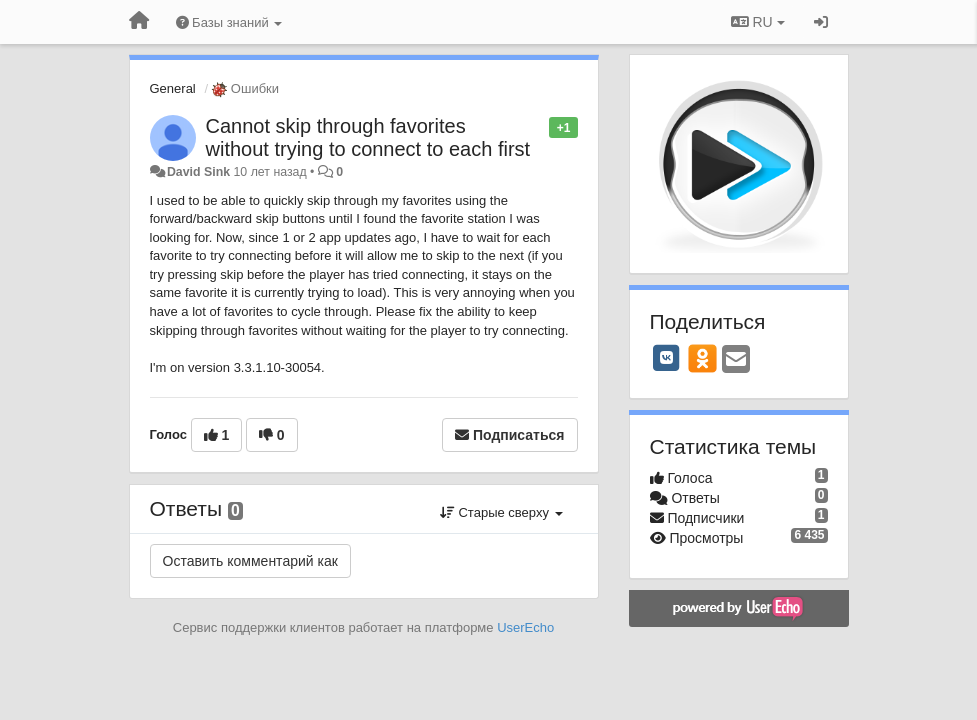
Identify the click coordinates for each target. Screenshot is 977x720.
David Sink (198, 172)
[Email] (736, 360)
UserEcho (525, 627)
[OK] (702, 358)
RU (758, 22)
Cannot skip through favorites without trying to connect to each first (368, 137)
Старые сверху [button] (501, 512)
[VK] (667, 358)
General (173, 88)
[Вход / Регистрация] (821, 22)
